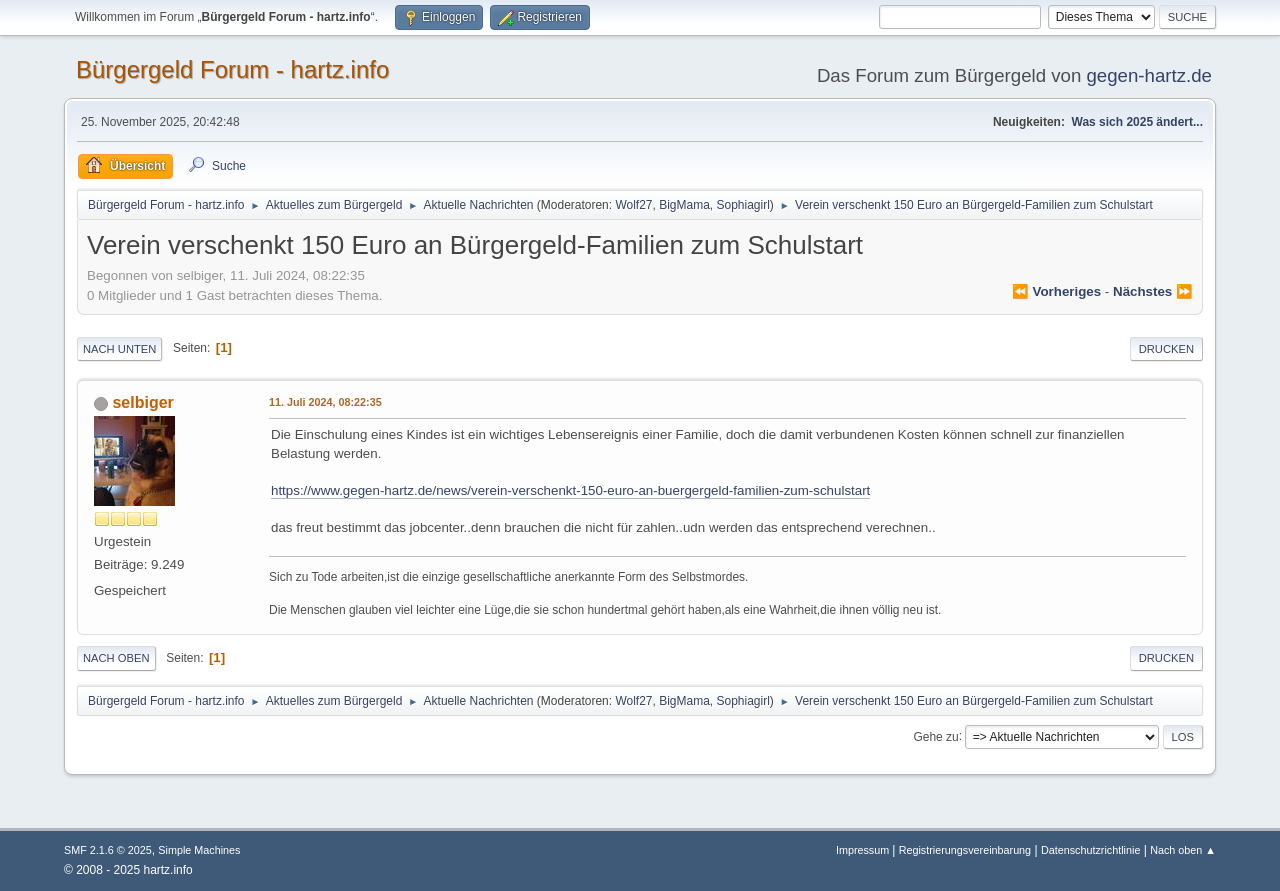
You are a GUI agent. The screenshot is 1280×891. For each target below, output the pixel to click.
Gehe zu (935, 736)
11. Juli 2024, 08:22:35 (325, 402)
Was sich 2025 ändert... (1137, 122)
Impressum (864, 850)
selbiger (142, 402)
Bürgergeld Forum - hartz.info (232, 69)
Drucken (1166, 349)
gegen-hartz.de (1149, 75)
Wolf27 (633, 205)
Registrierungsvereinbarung (965, 850)
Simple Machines (199, 850)
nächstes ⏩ (1153, 291)
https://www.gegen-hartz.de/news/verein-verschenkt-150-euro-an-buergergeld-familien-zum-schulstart (570, 490)
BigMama (684, 205)
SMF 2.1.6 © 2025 (108, 850)
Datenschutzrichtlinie (1090, 850)
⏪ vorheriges (1056, 291)
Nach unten (119, 349)
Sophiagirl (743, 205)
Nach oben (116, 658)
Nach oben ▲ (1183, 850)
